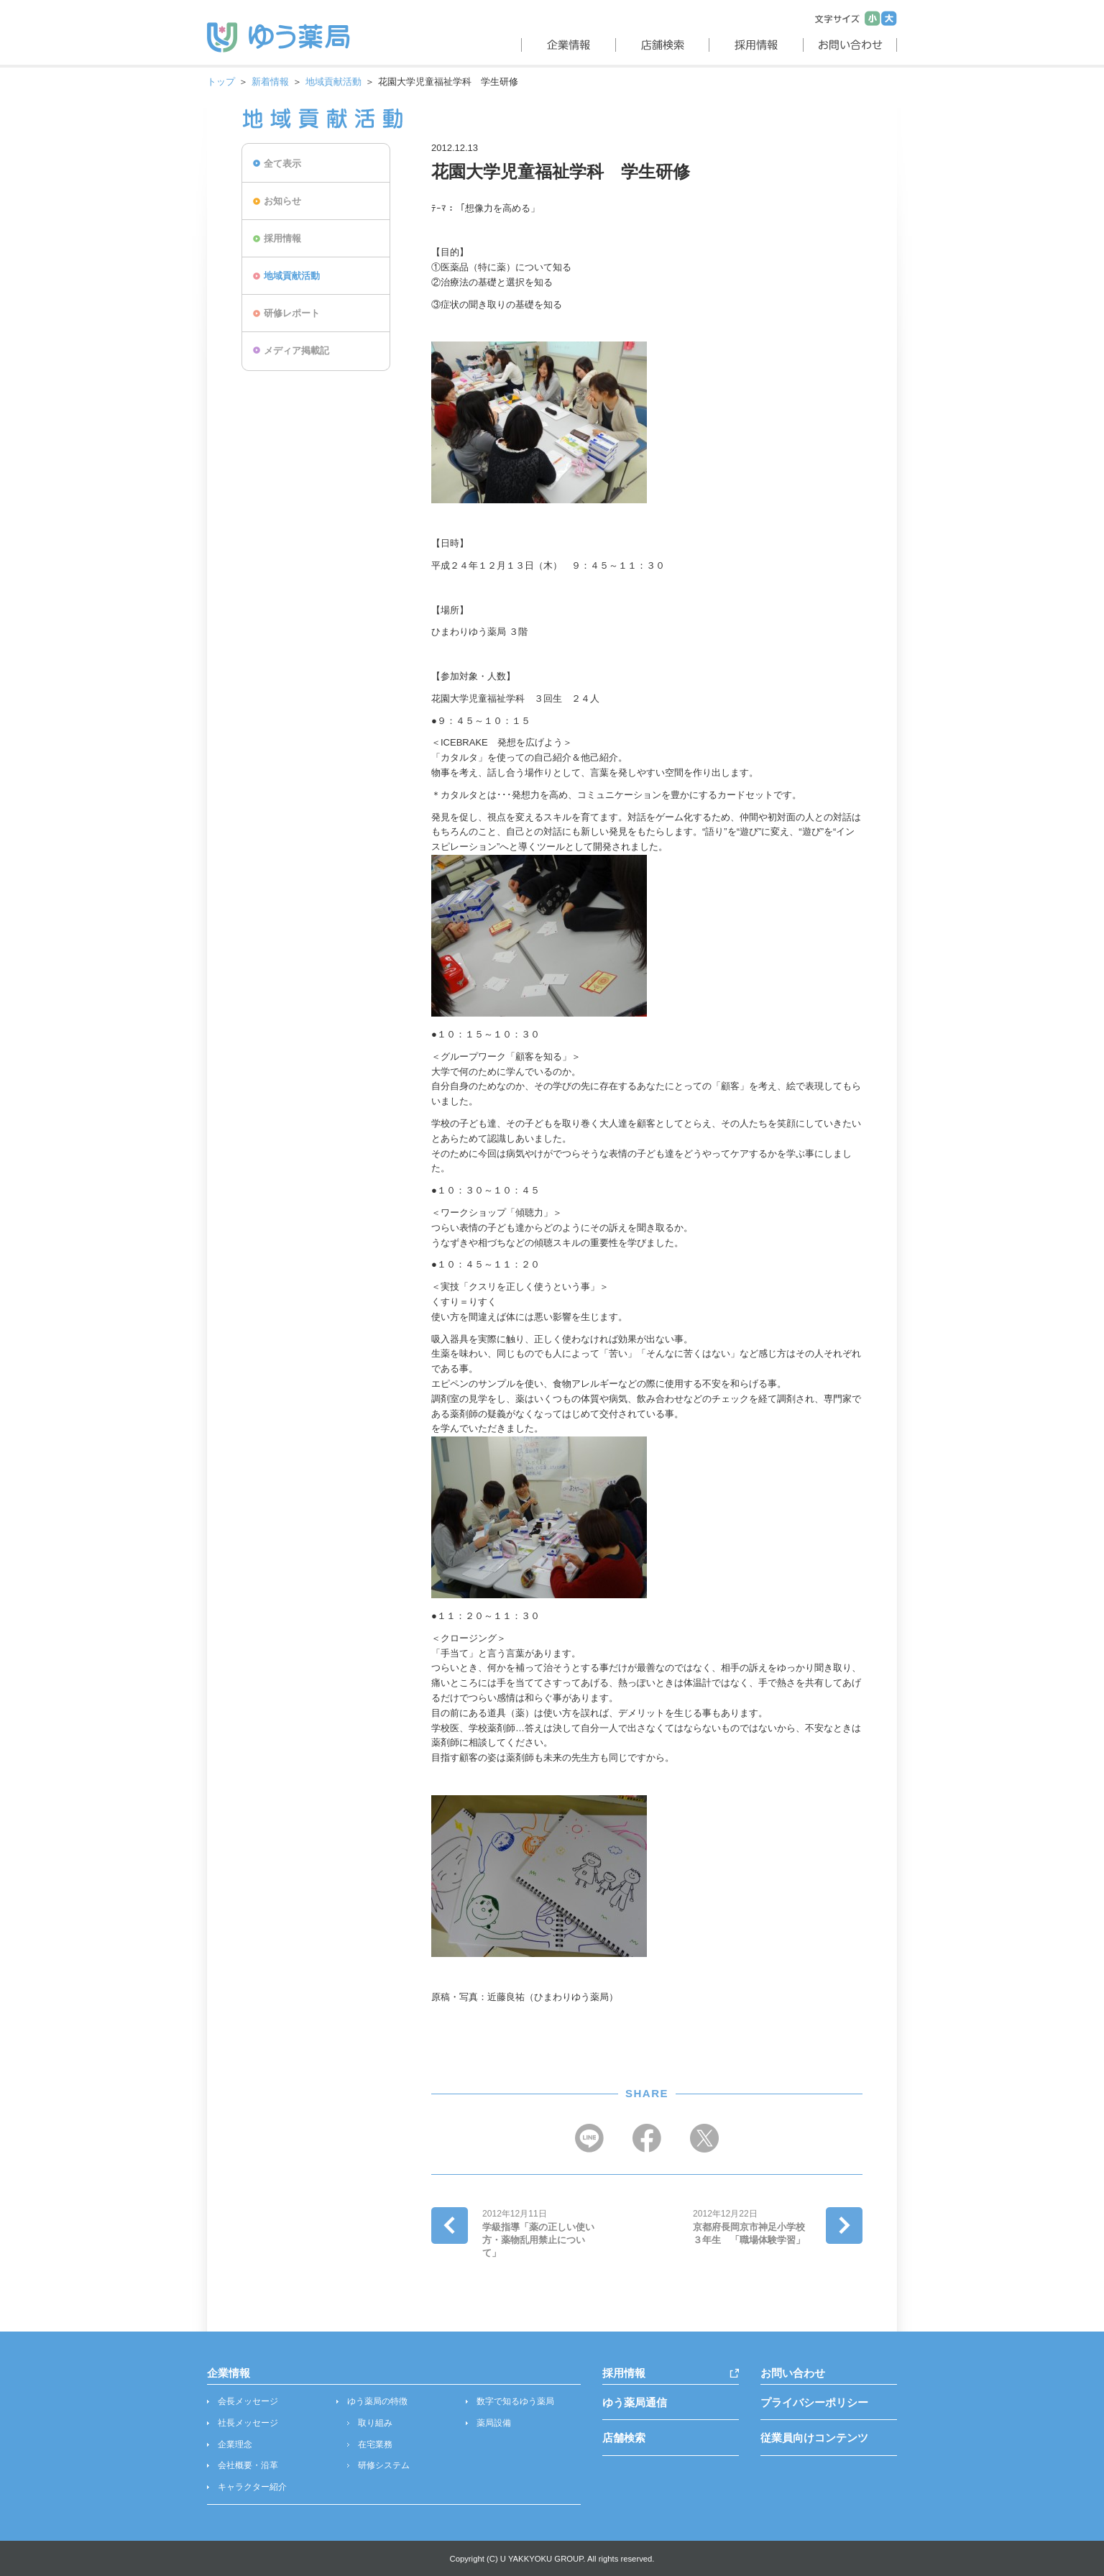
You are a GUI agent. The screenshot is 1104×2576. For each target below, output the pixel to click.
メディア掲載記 (296, 350)
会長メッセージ (248, 2401)
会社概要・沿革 (248, 2465)
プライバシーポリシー (814, 2402)
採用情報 (282, 238)
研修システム (384, 2465)
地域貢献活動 (333, 81)
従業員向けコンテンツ (814, 2437)
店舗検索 (623, 2437)
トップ (221, 81)
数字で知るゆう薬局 (515, 2401)
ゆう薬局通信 (634, 2402)
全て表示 (282, 163)
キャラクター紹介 (252, 2487)
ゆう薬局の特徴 (377, 2401)
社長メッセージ (248, 2423)
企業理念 (235, 2444)
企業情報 (228, 2373)
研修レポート (292, 313)
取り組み (375, 2423)
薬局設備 (494, 2423)
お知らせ (282, 201)
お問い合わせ (792, 2373)
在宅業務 (375, 2444)
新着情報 (270, 81)
